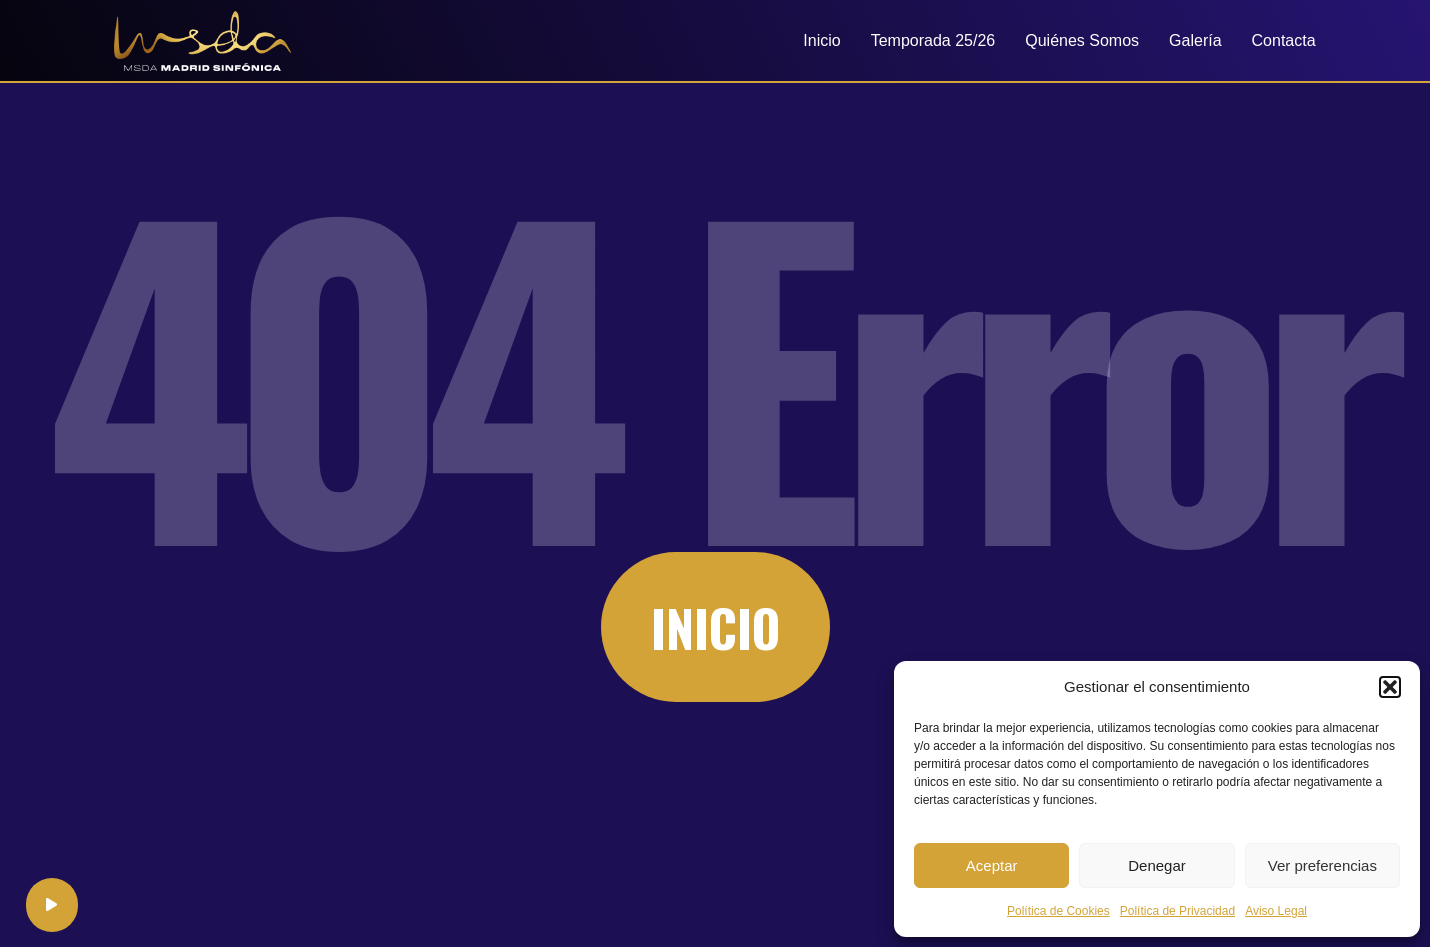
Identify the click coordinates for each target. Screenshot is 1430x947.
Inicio (821, 40)
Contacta (1284, 40)
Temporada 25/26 (933, 40)
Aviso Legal (1276, 911)
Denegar (1157, 865)
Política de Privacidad (1177, 911)
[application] (53, 903)
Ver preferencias (1322, 865)
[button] (1390, 687)
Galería (1195, 40)
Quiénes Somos (1082, 40)
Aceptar (992, 865)
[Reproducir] (53, 903)
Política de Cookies (1058, 911)
